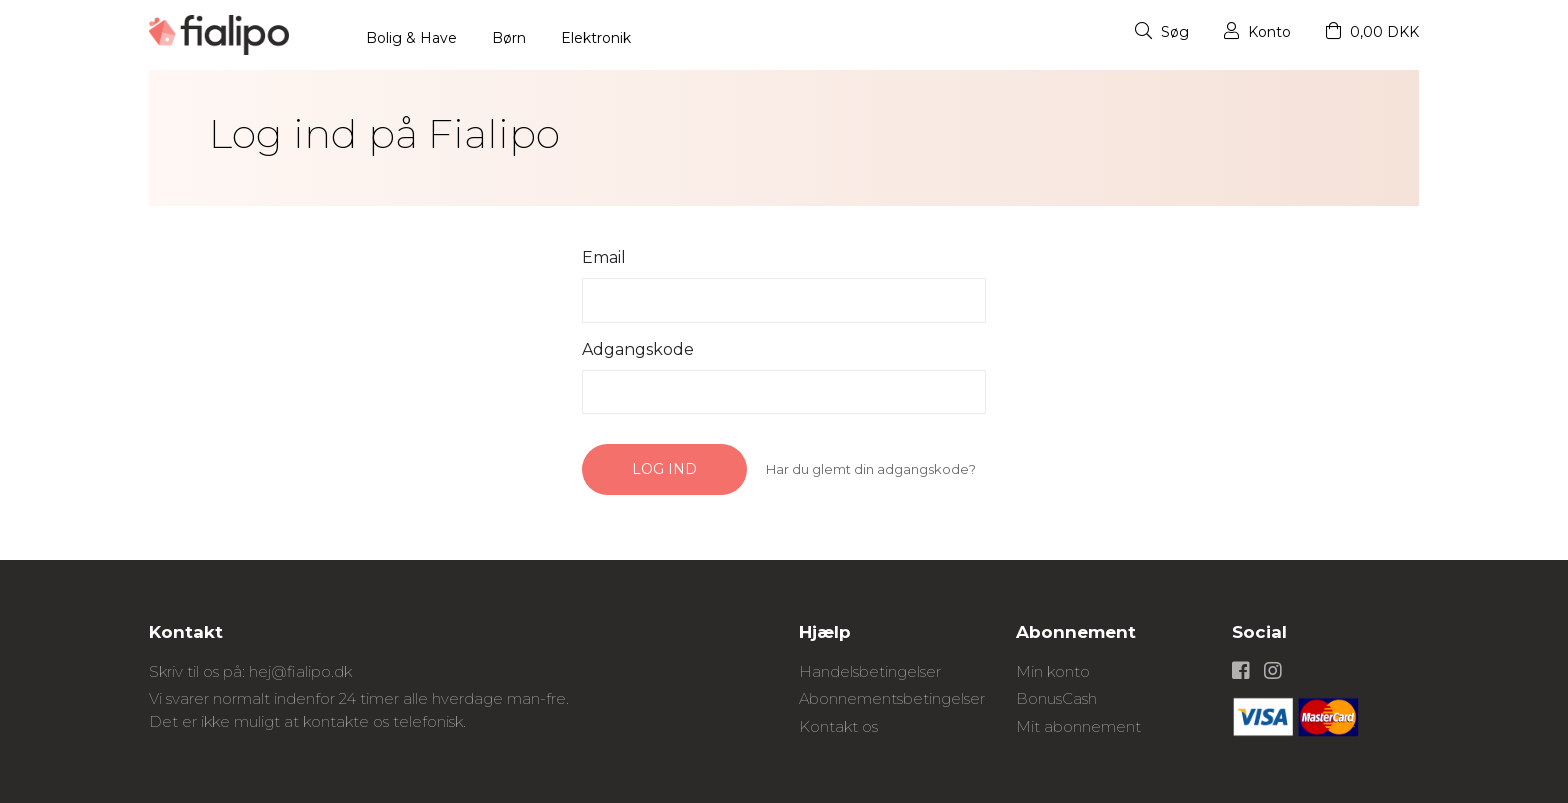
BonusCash (1056, 698)
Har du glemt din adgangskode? (871, 469)
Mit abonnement (1078, 726)
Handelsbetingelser (870, 671)
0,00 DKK (1372, 32)
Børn (509, 38)
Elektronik (596, 38)
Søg (1162, 32)
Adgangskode (638, 349)
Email (604, 257)
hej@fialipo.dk (300, 671)
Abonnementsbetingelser (892, 698)
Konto (1257, 32)
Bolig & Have (411, 38)
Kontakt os (838, 726)
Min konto (1053, 671)
